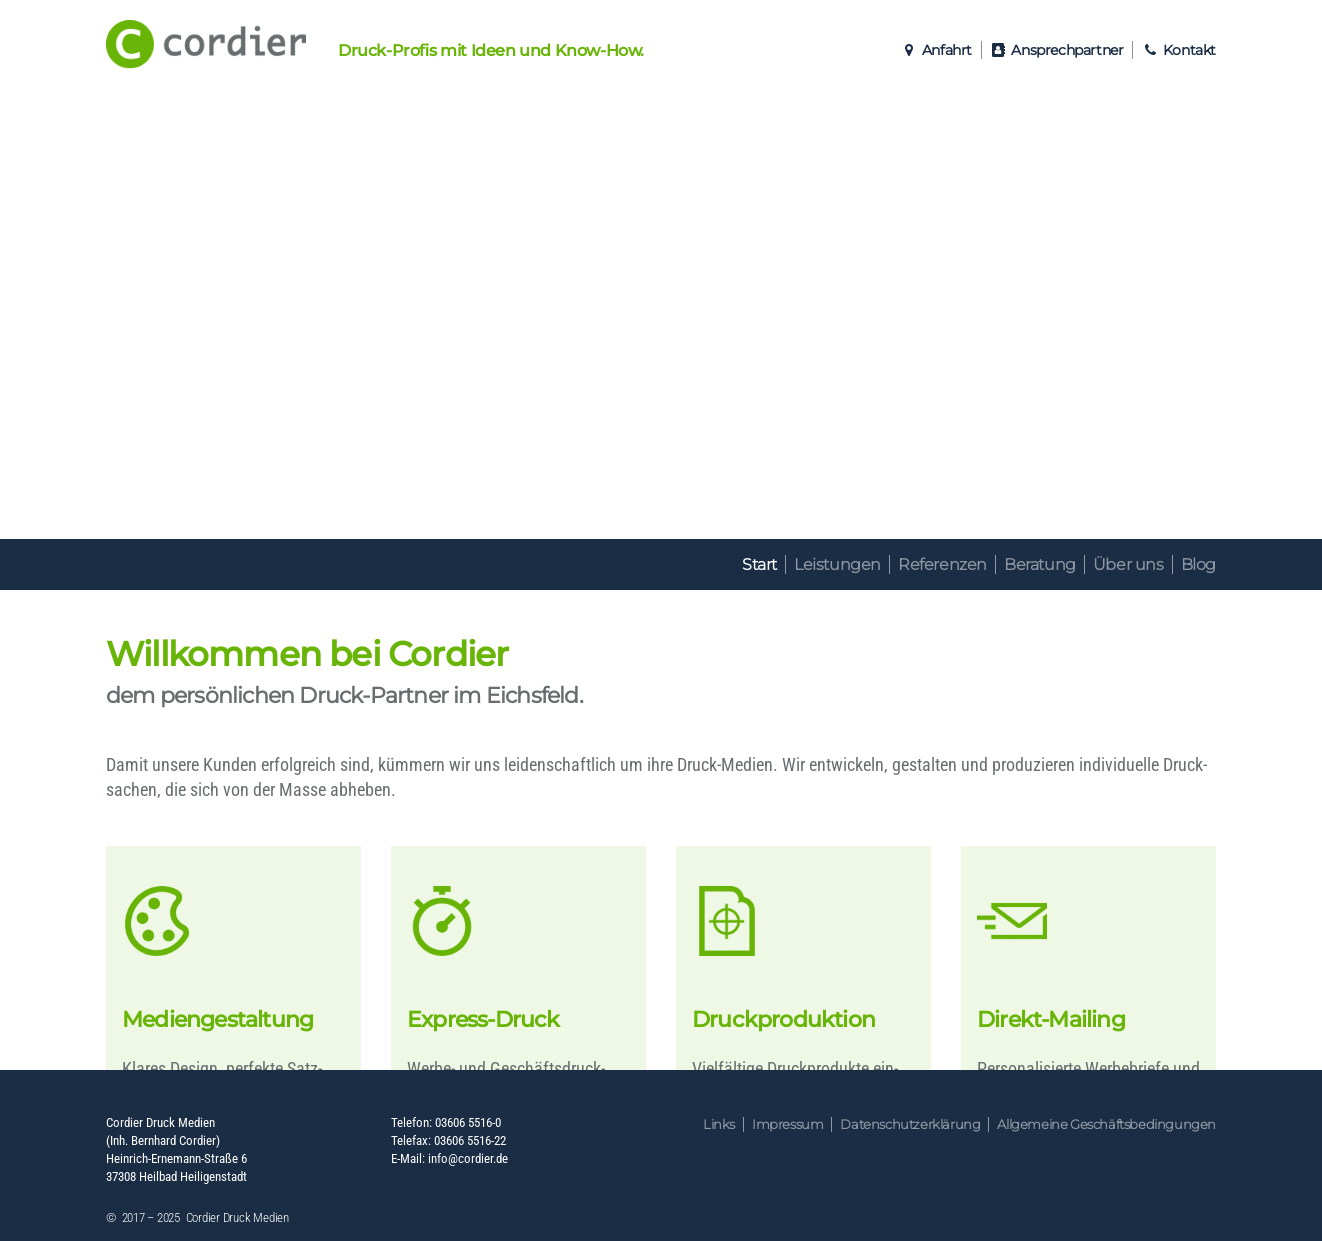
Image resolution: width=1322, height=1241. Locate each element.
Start (759, 564)
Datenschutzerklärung (910, 1124)
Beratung (1040, 564)
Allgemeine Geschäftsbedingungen (1106, 1124)
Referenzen (942, 564)
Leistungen (837, 564)
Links (719, 1124)
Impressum (787, 1124)
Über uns (1128, 564)
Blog (1198, 564)
